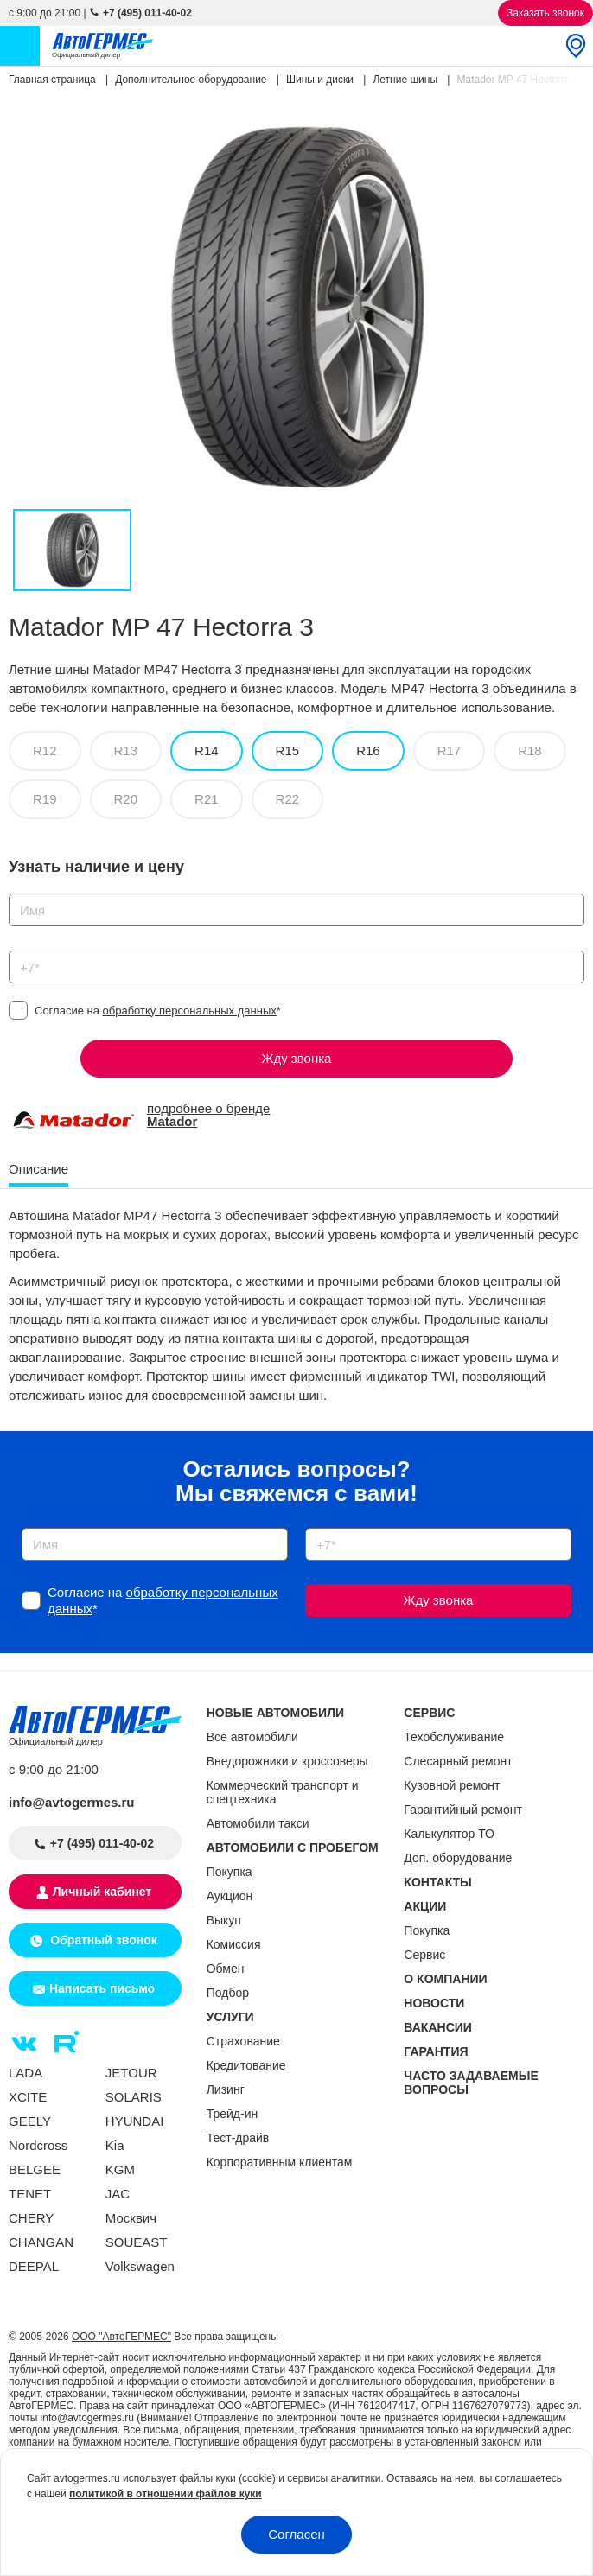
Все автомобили (252, 1737)
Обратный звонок (101, 1940)
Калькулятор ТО (449, 1834)
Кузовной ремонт (452, 1785)
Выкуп (224, 1920)
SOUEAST (136, 2242)
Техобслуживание (454, 1737)
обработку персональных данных (190, 1010)
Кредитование (246, 2065)
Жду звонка (297, 1058)
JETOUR (131, 2072)
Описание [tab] (38, 1168)
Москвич (130, 2217)
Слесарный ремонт (458, 1761)
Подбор (228, 1993)
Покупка (229, 1872)
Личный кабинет (102, 1892)
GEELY (30, 2121)
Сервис (424, 1955)
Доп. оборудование (458, 1858)
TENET (30, 2193)
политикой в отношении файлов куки (165, 2494)
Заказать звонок (545, 13)
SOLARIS (133, 2096)
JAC (117, 2193)
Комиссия (234, 1944)
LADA (25, 2072)
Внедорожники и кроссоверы (287, 1761)
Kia (114, 2145)
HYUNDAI (134, 2121)
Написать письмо (102, 1988)
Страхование (243, 2041)
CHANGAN (41, 2242)
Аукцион (230, 1896)
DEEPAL (34, 2266)
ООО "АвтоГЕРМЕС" (121, 2337)
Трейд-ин (232, 2114)
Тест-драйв (238, 2138)
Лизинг (226, 2089)
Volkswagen (140, 2266)
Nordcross (38, 2145)
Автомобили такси (258, 1823)
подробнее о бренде (208, 1115)
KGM (120, 2169)
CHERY (31, 2217)
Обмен (226, 1968)
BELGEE (35, 2169)
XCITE (28, 2096)
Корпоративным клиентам (280, 2162)
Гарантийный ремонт (463, 1809)
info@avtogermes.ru (72, 1802)
